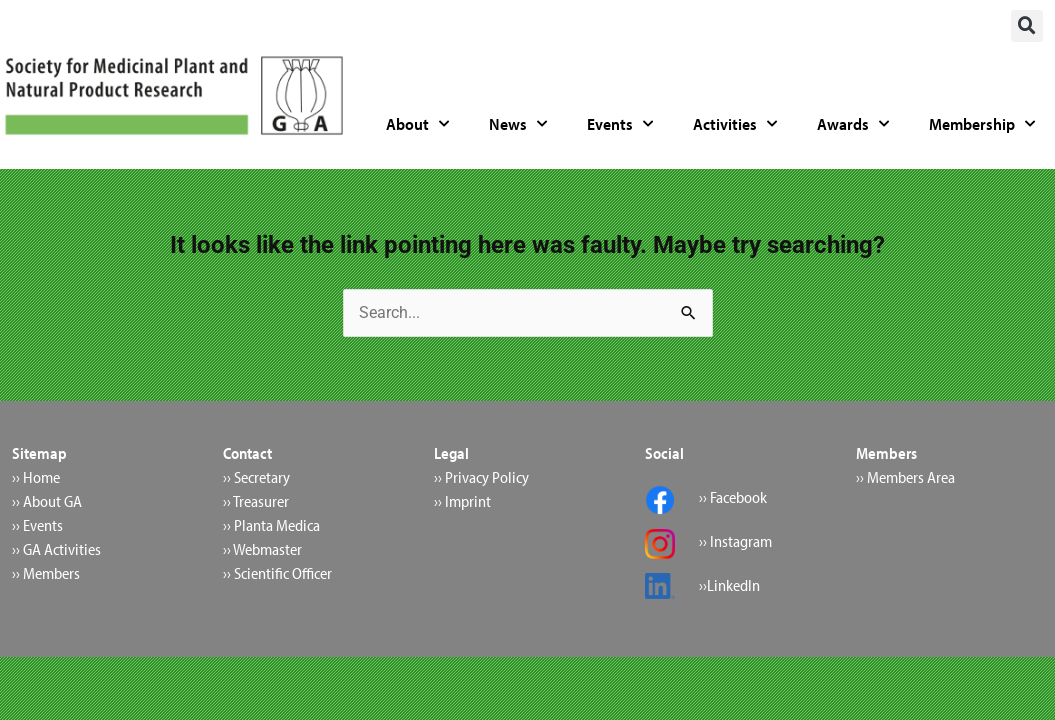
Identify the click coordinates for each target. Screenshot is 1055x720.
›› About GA (47, 501)
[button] (1027, 26)
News (518, 124)
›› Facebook (733, 497)
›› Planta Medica (271, 525)
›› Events (37, 525)
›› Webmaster (262, 549)
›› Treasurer (256, 501)
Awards (853, 124)
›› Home (36, 477)
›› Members (46, 573)
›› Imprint (462, 501)
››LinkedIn (729, 585)
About (417, 124)
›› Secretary (256, 477)
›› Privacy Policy (481, 477)
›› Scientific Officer (277, 573)
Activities (735, 124)
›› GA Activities (56, 549)
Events (620, 124)
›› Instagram (735, 541)
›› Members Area (905, 477)
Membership (982, 124)
